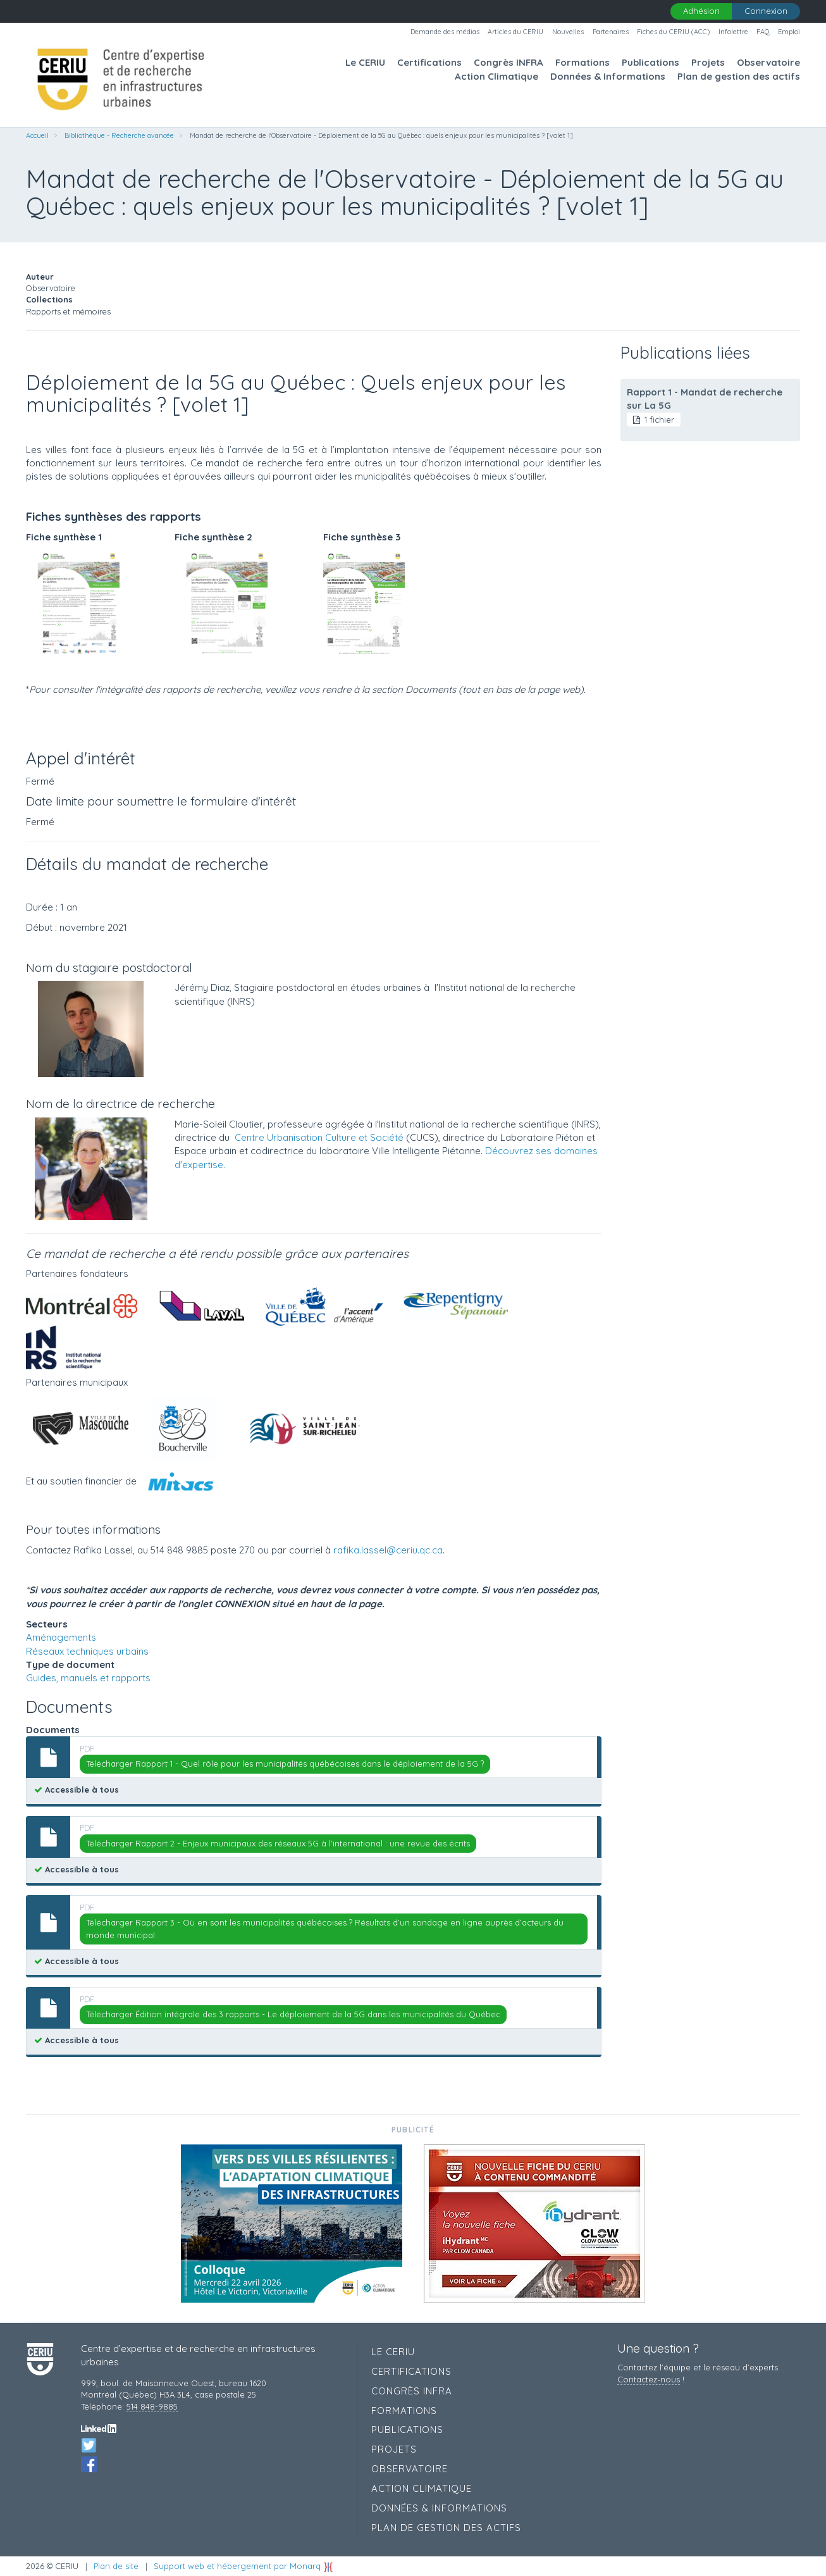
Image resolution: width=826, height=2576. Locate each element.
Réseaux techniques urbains (87, 1651)
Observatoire (768, 62)
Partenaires (611, 31)
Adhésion (701, 11)
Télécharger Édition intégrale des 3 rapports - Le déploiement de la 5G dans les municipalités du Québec (293, 2014)
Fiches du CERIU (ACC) (673, 31)
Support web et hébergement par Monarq (243, 2566)
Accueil (37, 135)
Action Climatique (496, 76)
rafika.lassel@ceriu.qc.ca (388, 1550)
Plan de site (116, 2566)
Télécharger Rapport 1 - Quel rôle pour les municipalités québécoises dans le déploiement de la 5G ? (285, 1763)
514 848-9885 (152, 2406)
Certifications (429, 62)
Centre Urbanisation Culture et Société (319, 1137)
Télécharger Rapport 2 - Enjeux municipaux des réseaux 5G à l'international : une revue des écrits (278, 1843)
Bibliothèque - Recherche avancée (119, 135)
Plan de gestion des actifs (738, 76)
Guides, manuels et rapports (88, 1678)
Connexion (765, 11)
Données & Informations (607, 76)
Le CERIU (365, 62)
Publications (650, 62)
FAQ (762, 31)
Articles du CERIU (515, 31)
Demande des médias (444, 31)
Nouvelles (568, 31)
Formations (582, 62)
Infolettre (733, 31)
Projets (708, 62)
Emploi (789, 31)
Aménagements (61, 1637)
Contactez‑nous (648, 2379)
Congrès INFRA (508, 62)
